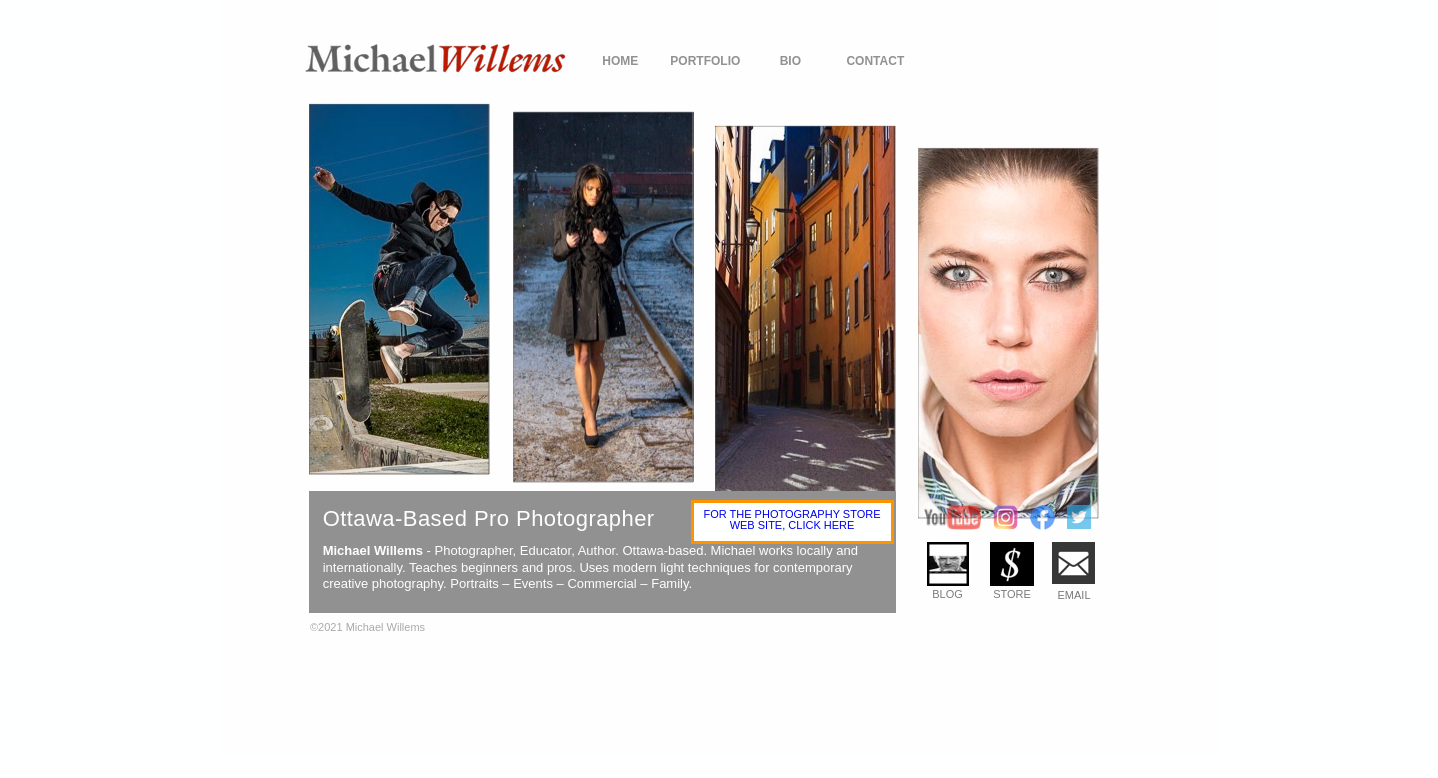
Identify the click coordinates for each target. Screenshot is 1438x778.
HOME (620, 61)
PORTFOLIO (705, 61)
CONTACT (875, 61)
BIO (790, 61)
